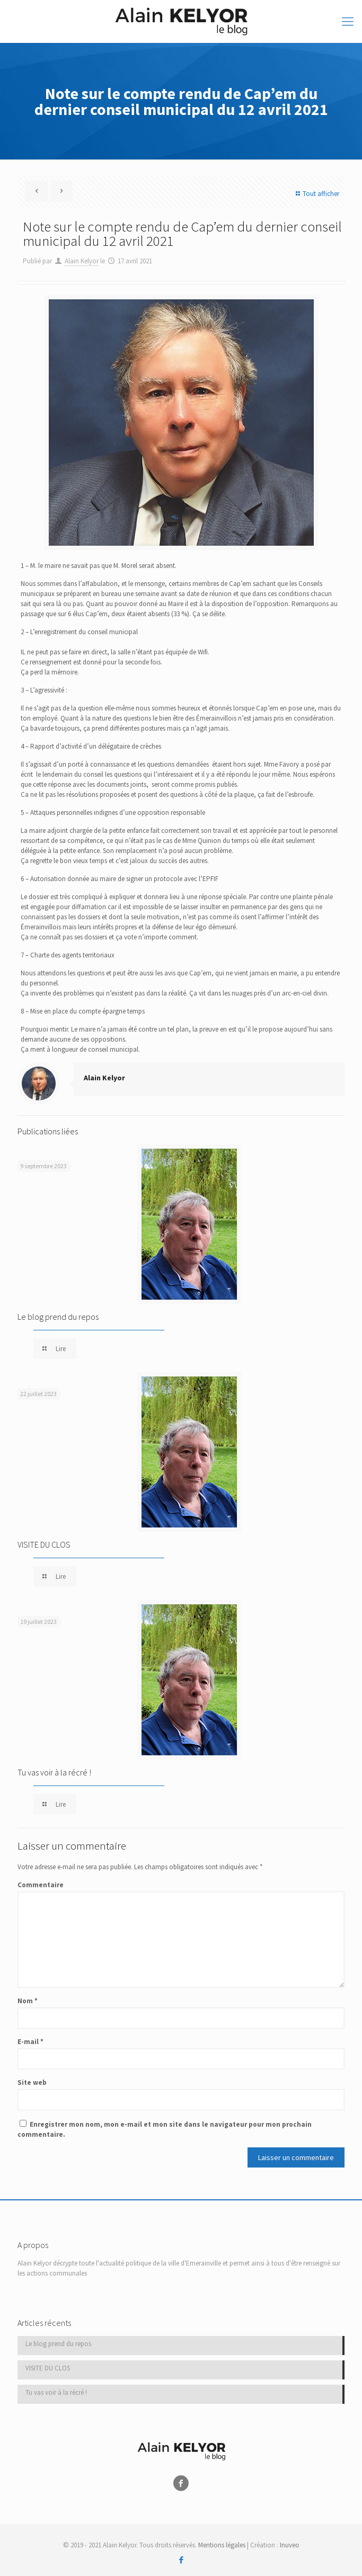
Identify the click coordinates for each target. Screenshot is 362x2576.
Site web (32, 2082)
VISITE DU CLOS (43, 1544)
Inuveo (289, 2545)
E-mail (30, 2041)
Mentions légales (221, 2545)
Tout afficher (316, 193)
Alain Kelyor (82, 260)
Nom (27, 2000)
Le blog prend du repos (58, 1316)
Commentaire (40, 1884)
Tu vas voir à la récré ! (54, 1772)
